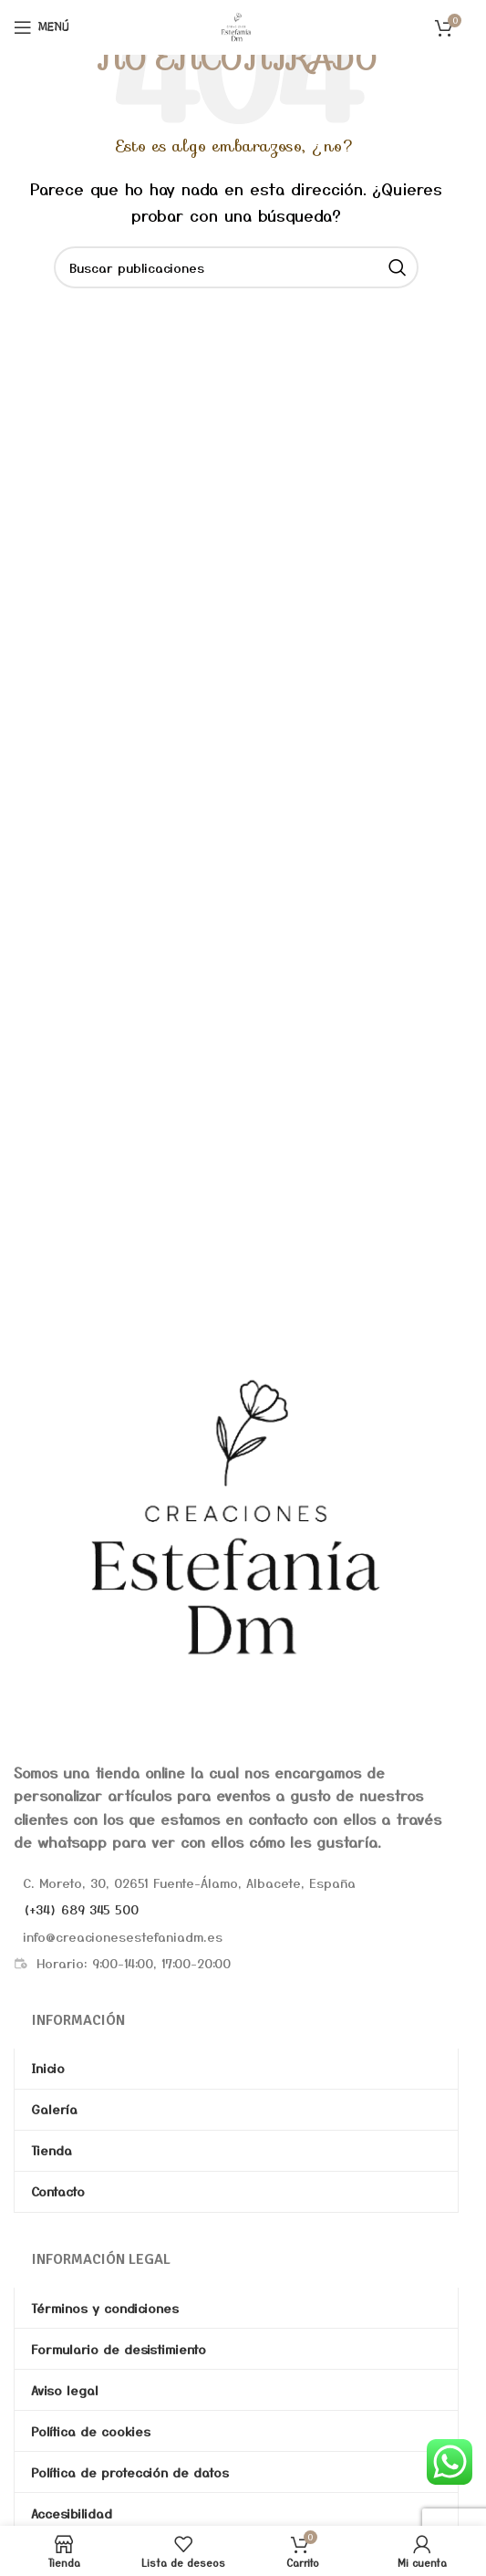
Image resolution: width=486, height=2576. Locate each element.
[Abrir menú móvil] (41, 27)
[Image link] (236, 1517)
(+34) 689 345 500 (81, 1909)
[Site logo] (236, 25)
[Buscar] (236, 267)
